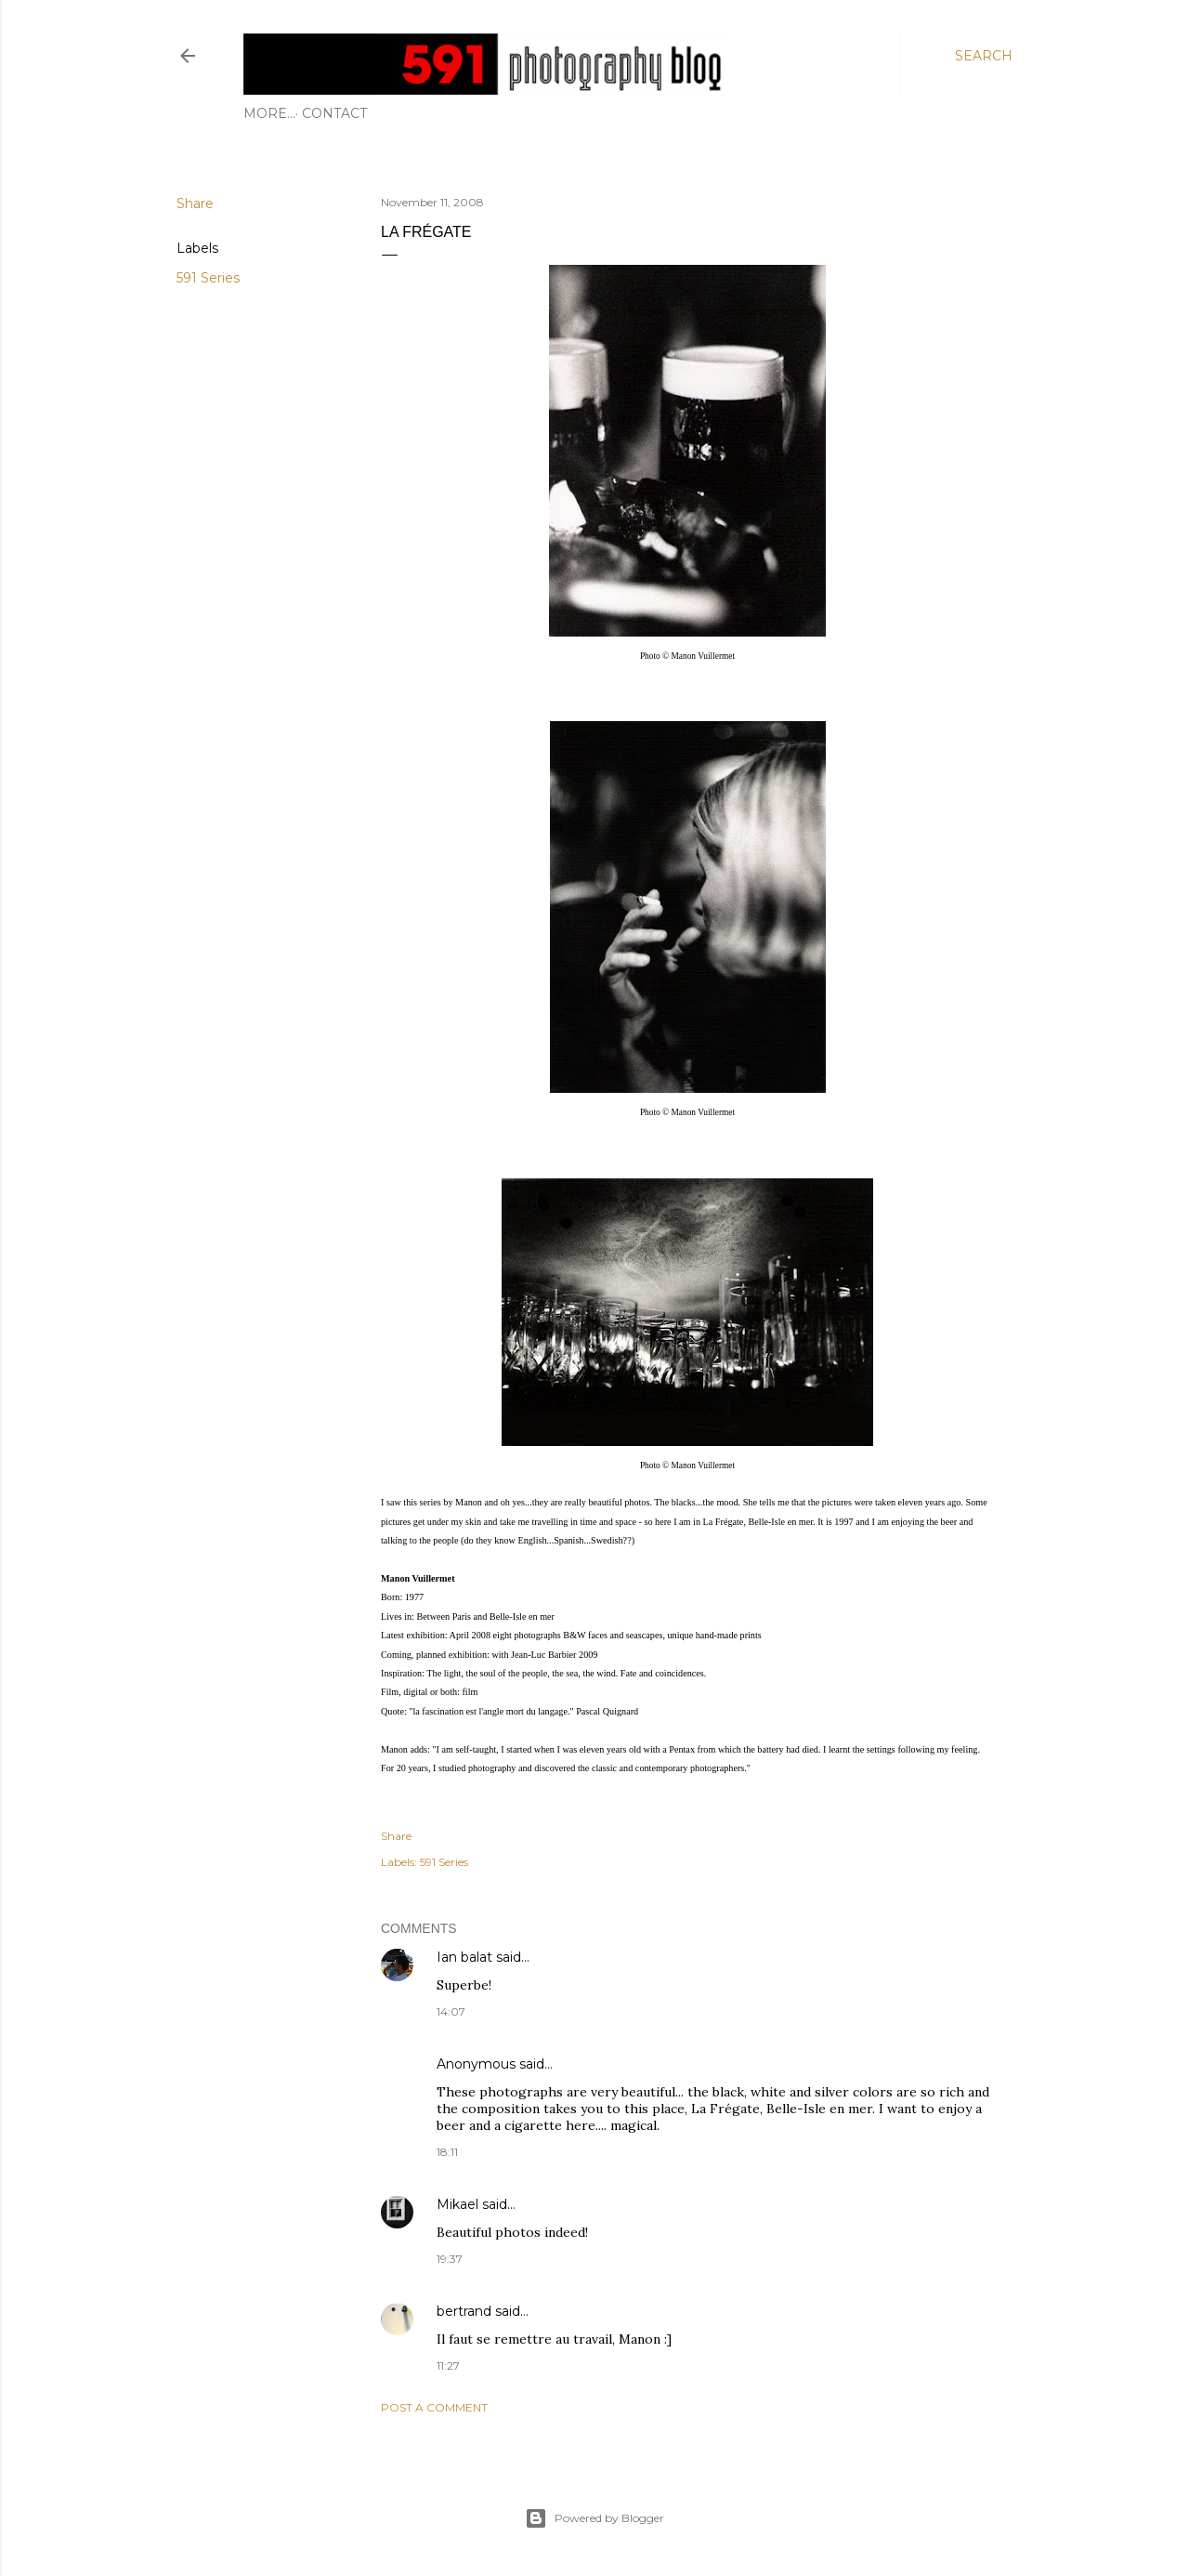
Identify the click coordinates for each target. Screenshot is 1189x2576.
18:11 (447, 2152)
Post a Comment (434, 2407)
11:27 (448, 2365)
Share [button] (195, 203)
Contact (282, 113)
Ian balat (464, 1957)
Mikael (457, 2204)
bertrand (464, 2311)
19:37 (450, 2259)
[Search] (984, 55)
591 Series (208, 277)
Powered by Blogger (594, 2518)
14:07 (451, 2011)
